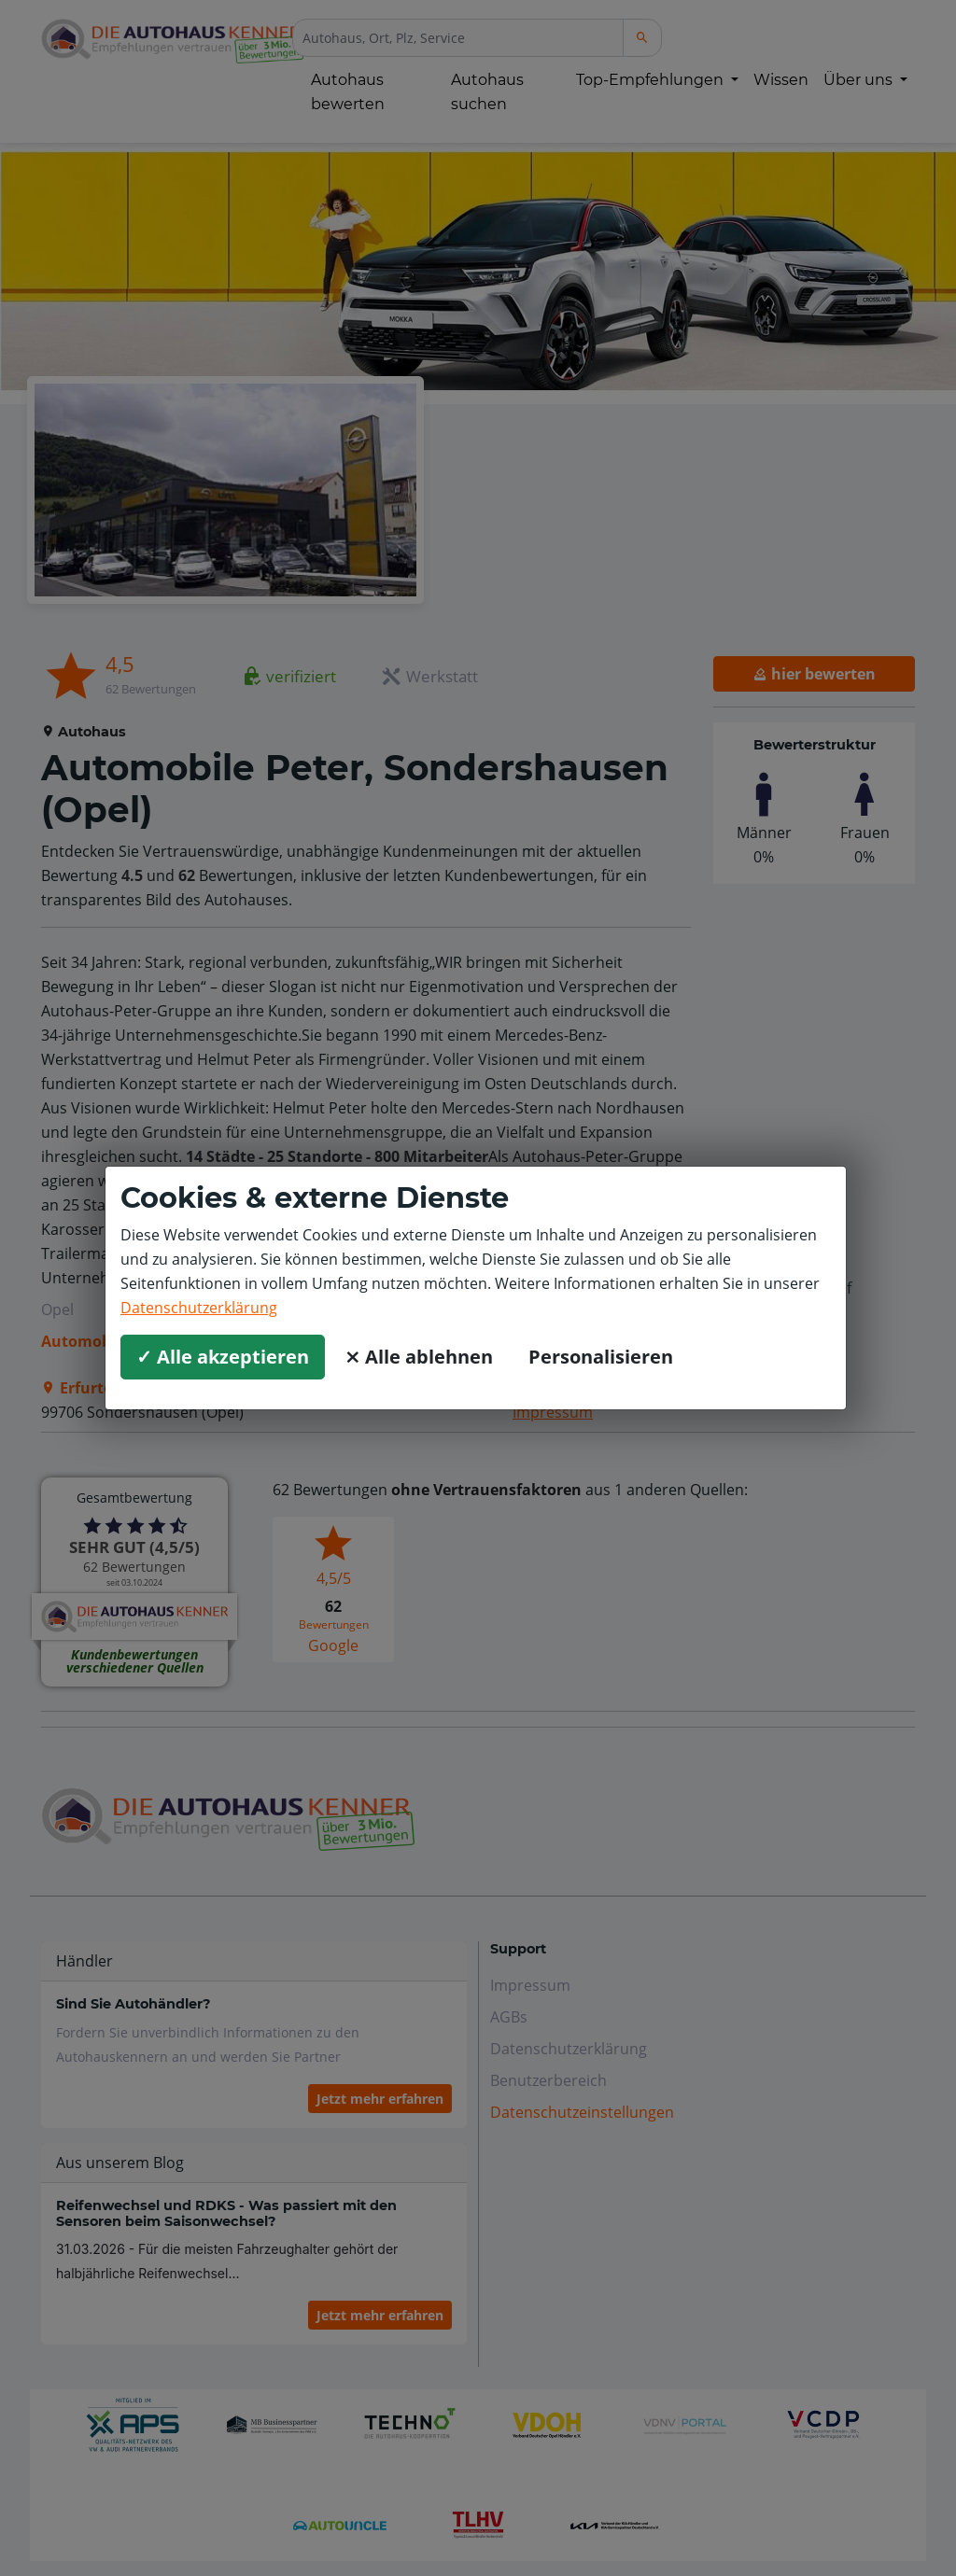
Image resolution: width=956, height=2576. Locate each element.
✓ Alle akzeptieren (222, 1356)
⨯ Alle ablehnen (418, 1356)
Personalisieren (600, 1356)
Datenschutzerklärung (198, 1307)
